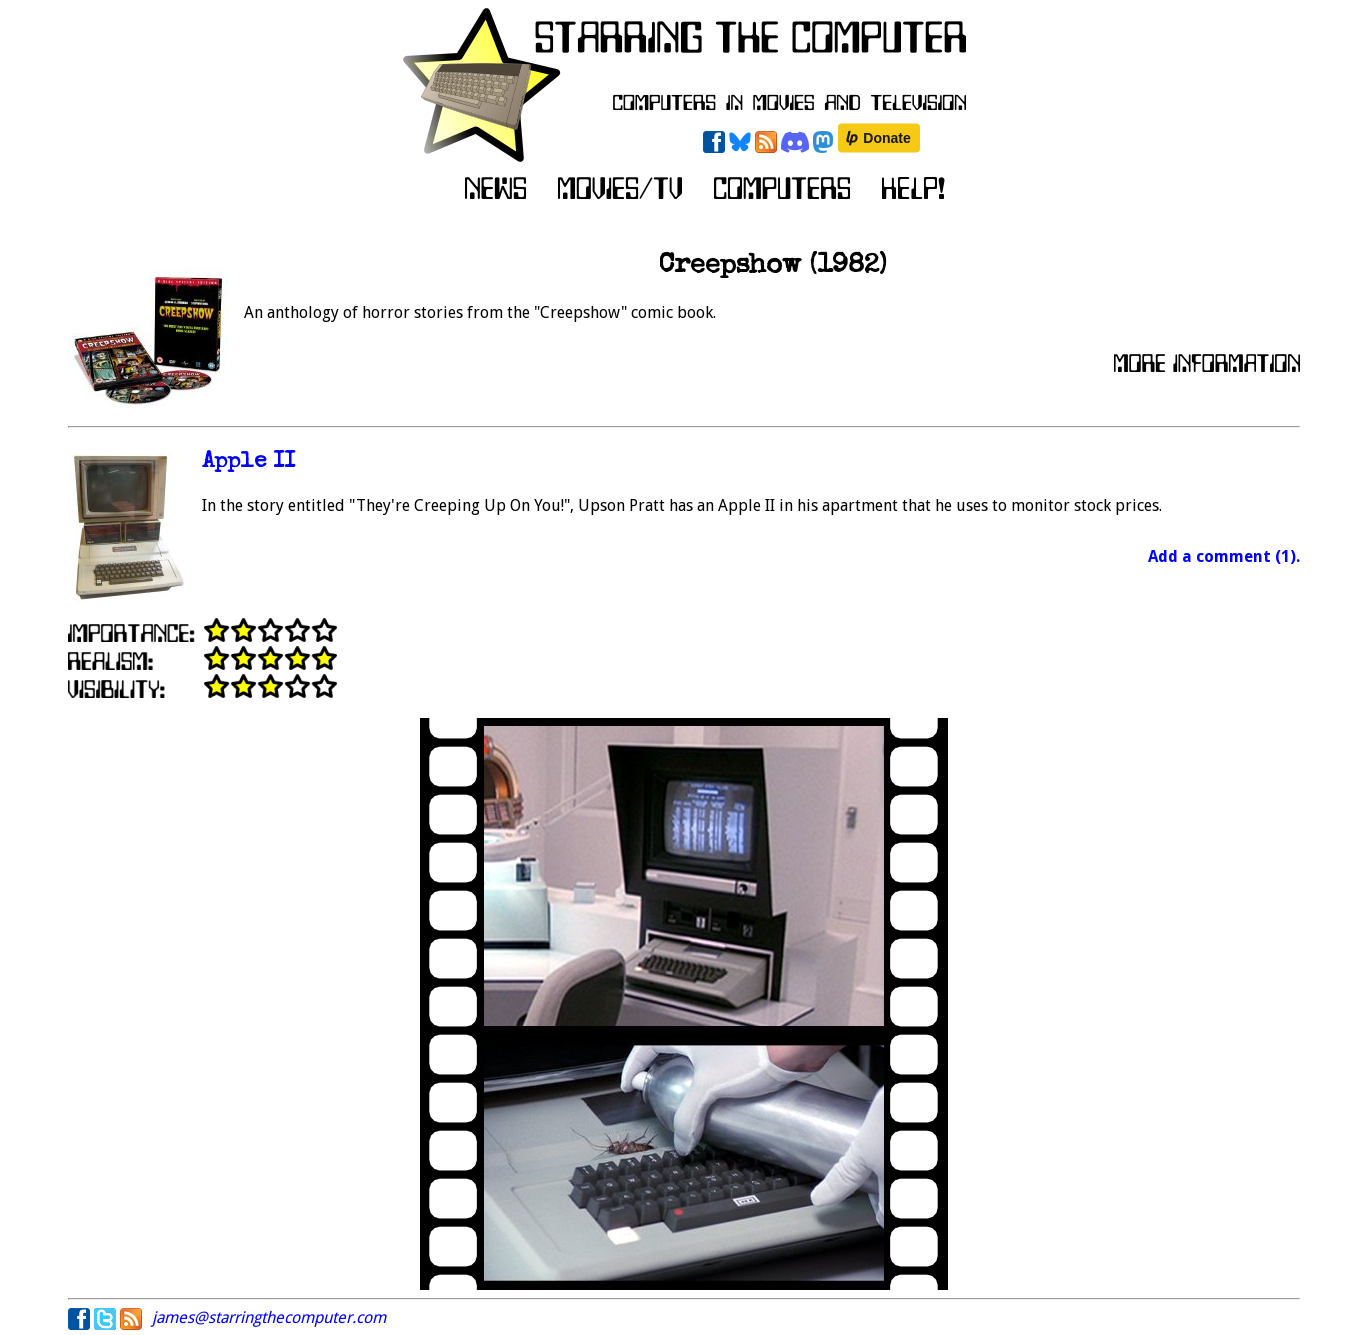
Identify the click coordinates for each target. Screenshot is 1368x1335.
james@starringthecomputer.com (269, 1317)
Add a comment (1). (1224, 556)
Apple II (248, 462)
